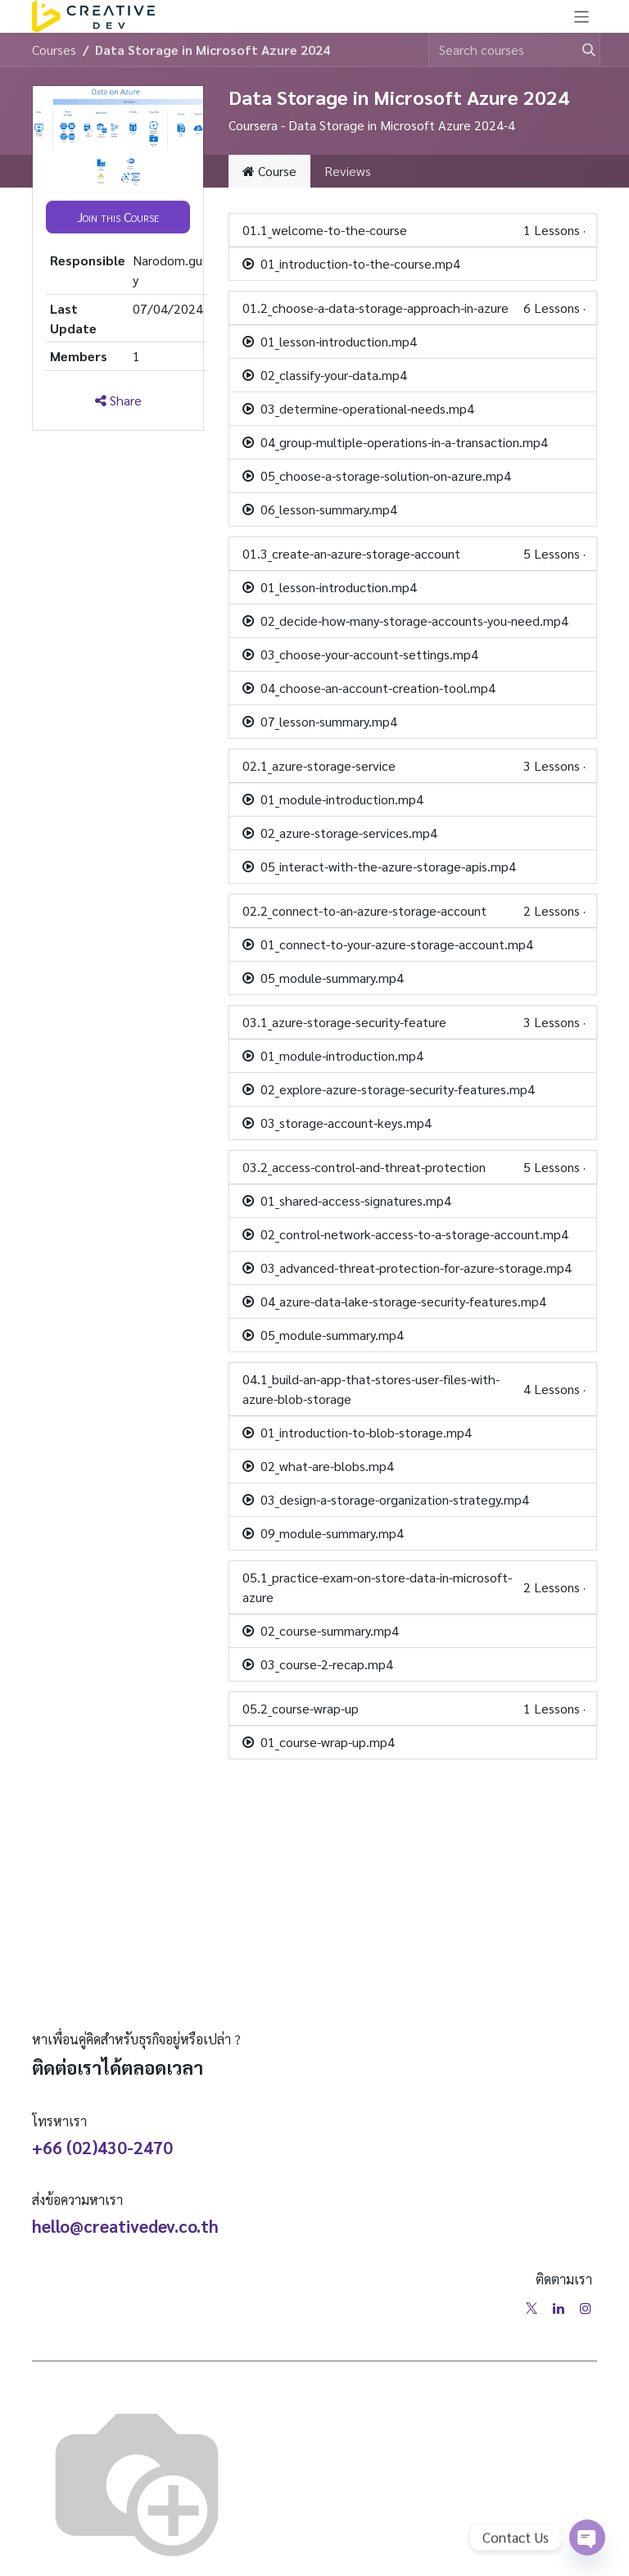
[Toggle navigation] (582, 16)
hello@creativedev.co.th (125, 2226)
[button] (118, 217)
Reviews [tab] (347, 170)
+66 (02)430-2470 (102, 2147)
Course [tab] (269, 170)
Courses (54, 49)
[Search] (581, 50)
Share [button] (118, 400)
